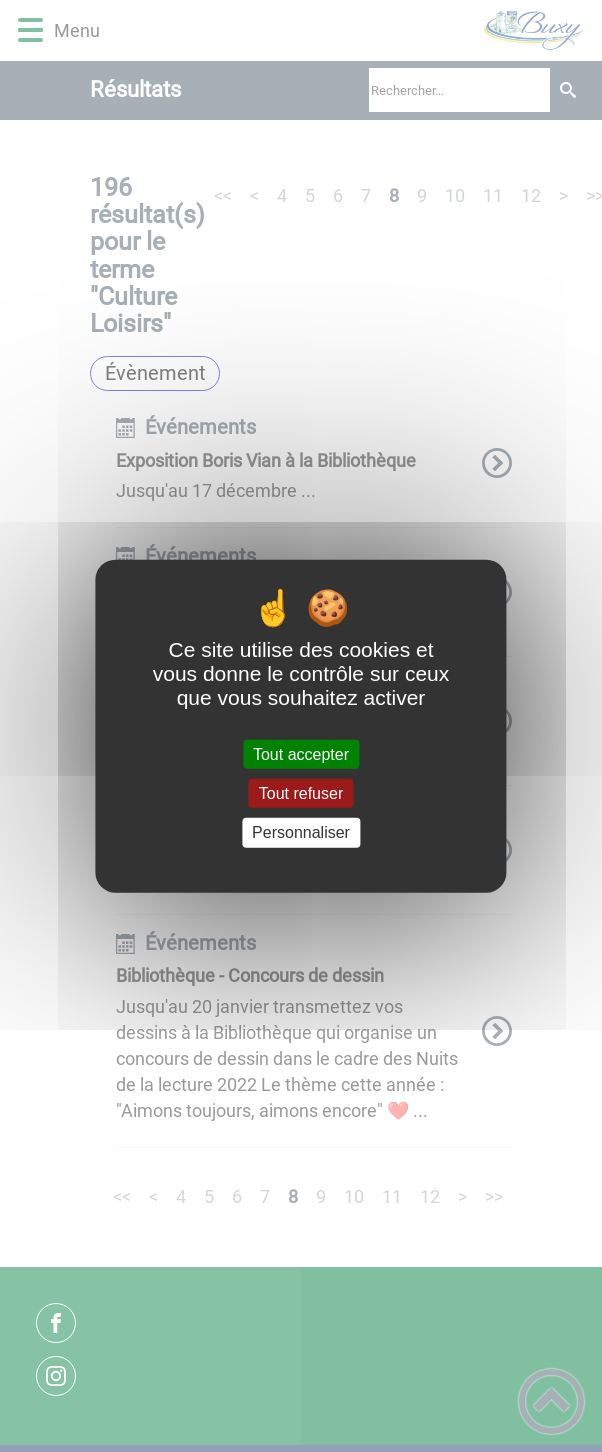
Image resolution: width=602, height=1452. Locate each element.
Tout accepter (301, 754)
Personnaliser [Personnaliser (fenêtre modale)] (301, 832)
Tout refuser (301, 793)
